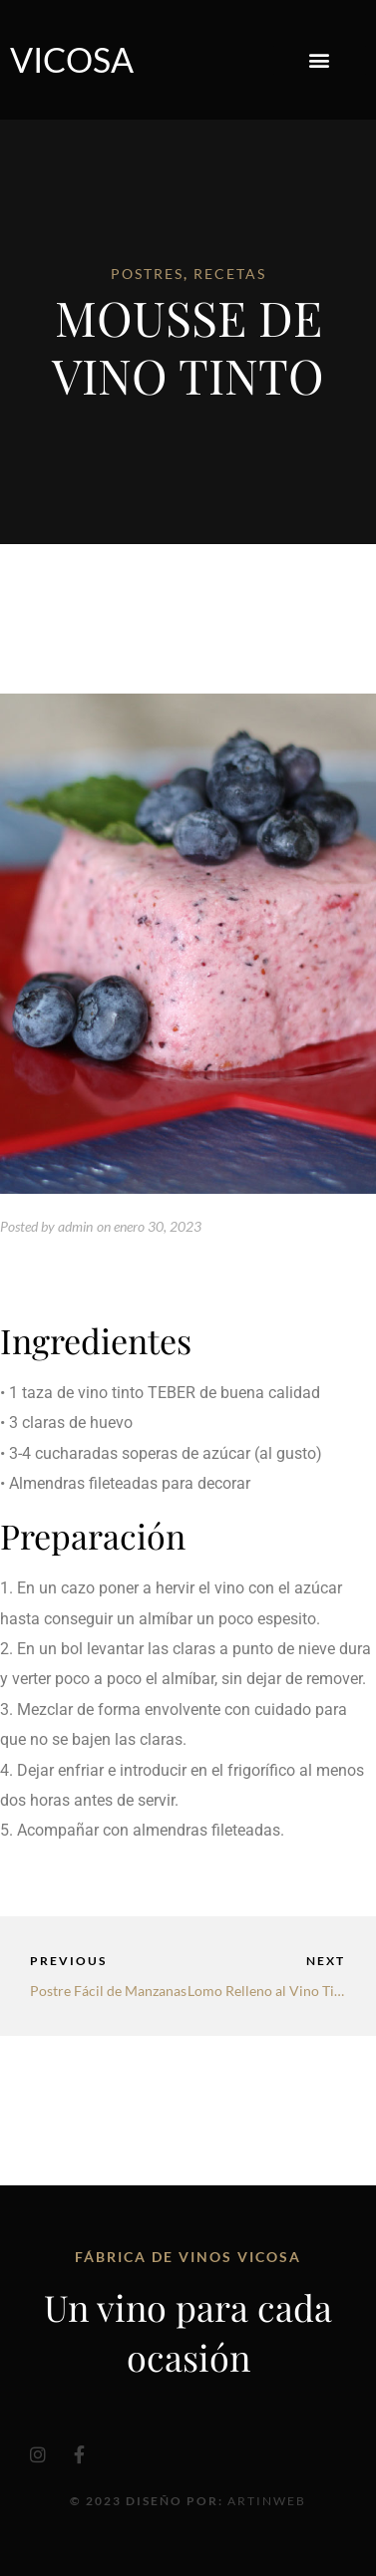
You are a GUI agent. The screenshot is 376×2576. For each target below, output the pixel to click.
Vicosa (72, 59)
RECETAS (229, 273)
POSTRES (147, 273)
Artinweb (266, 2500)
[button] (319, 60)
